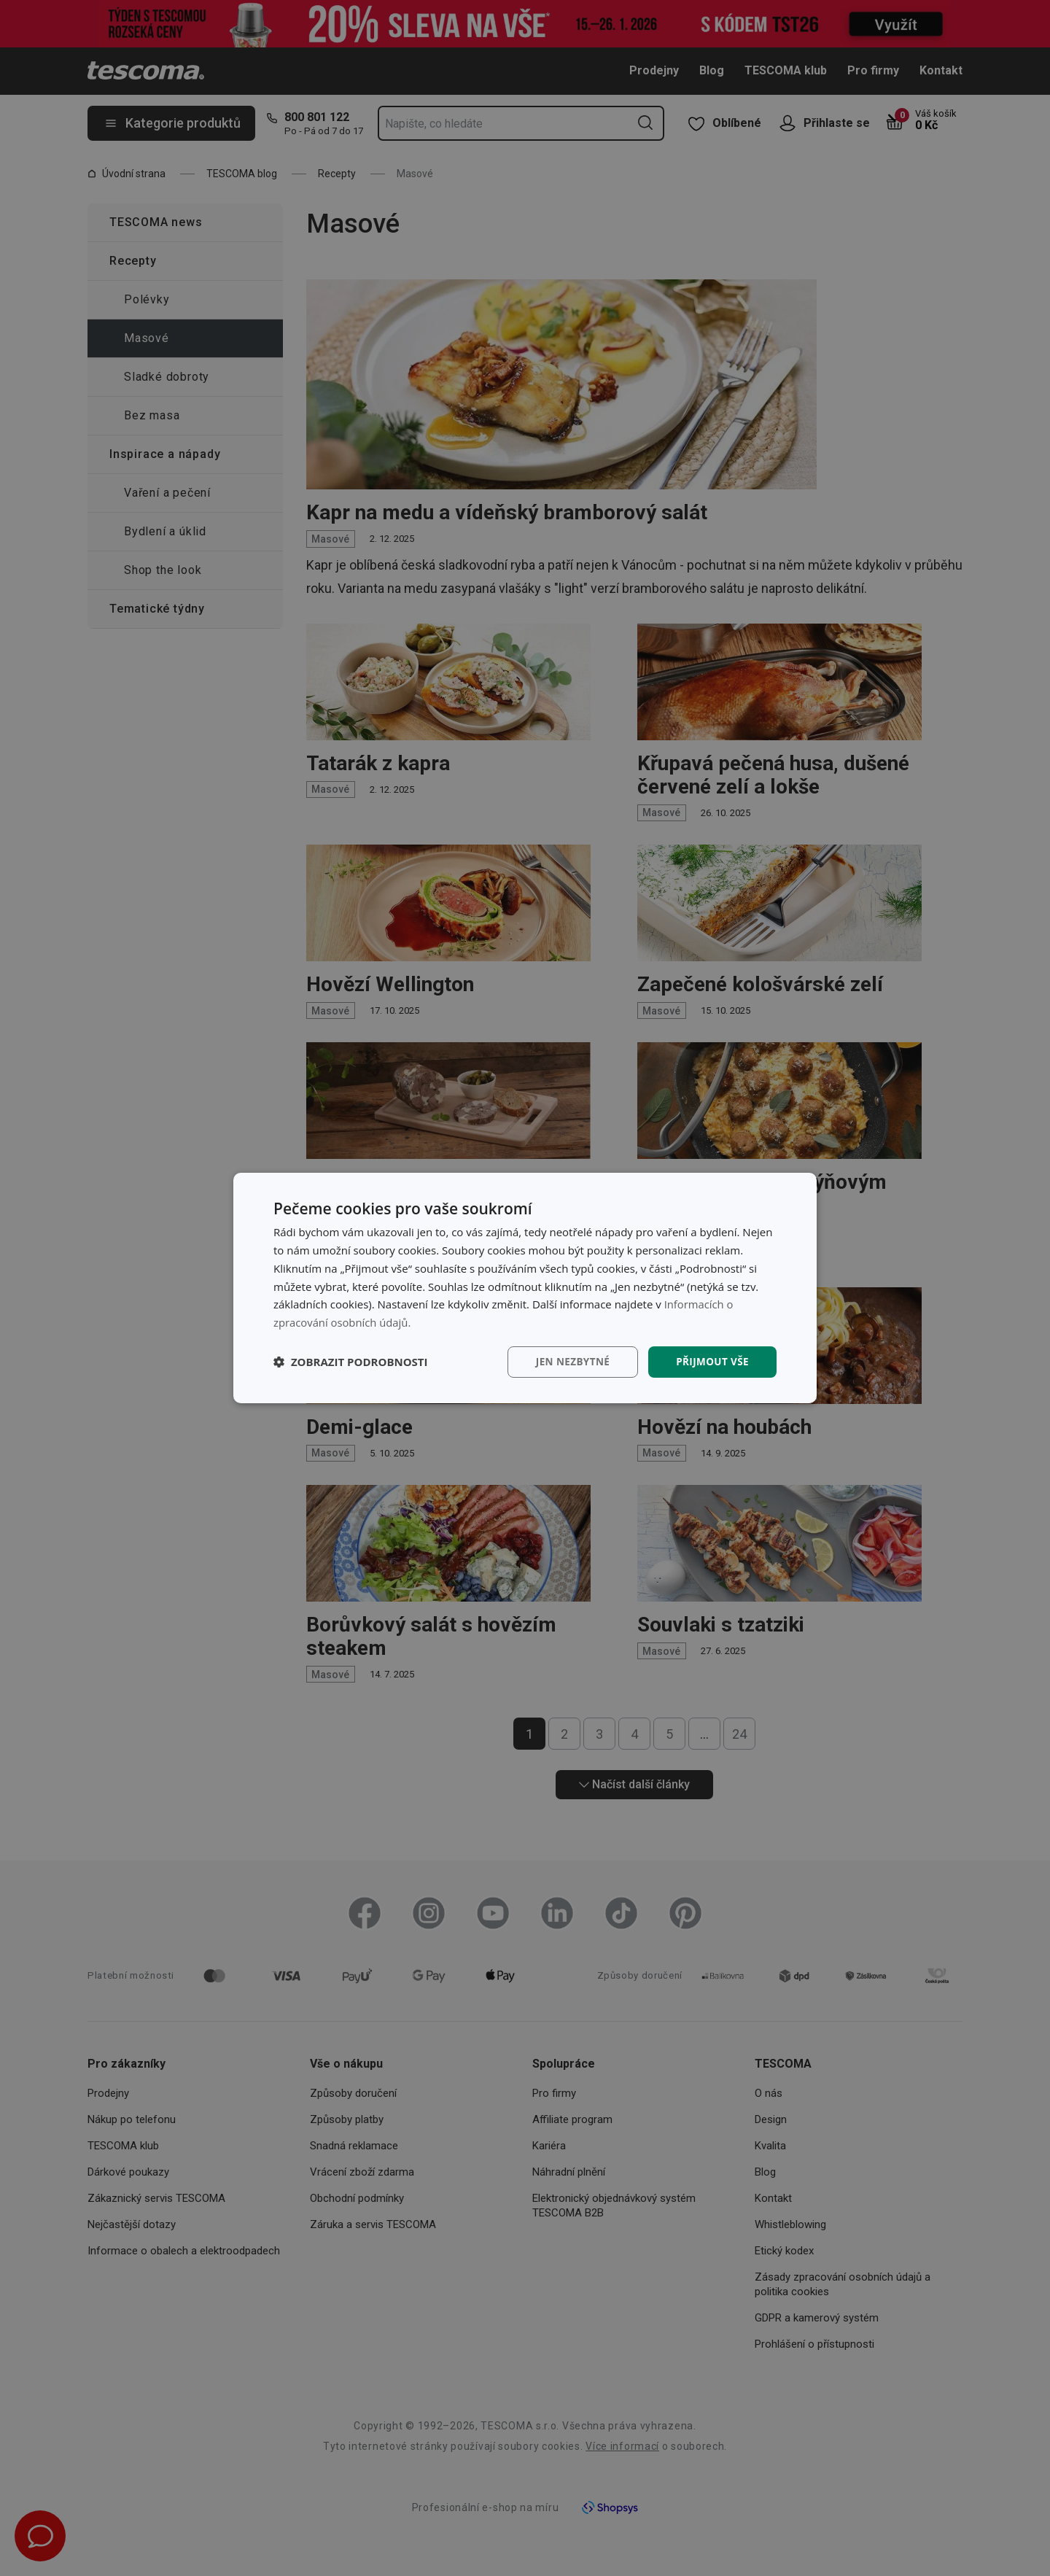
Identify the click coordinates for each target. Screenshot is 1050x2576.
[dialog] (525, 1288)
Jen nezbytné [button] (568, 1361)
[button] (350, 1361)
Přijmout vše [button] (711, 1361)
